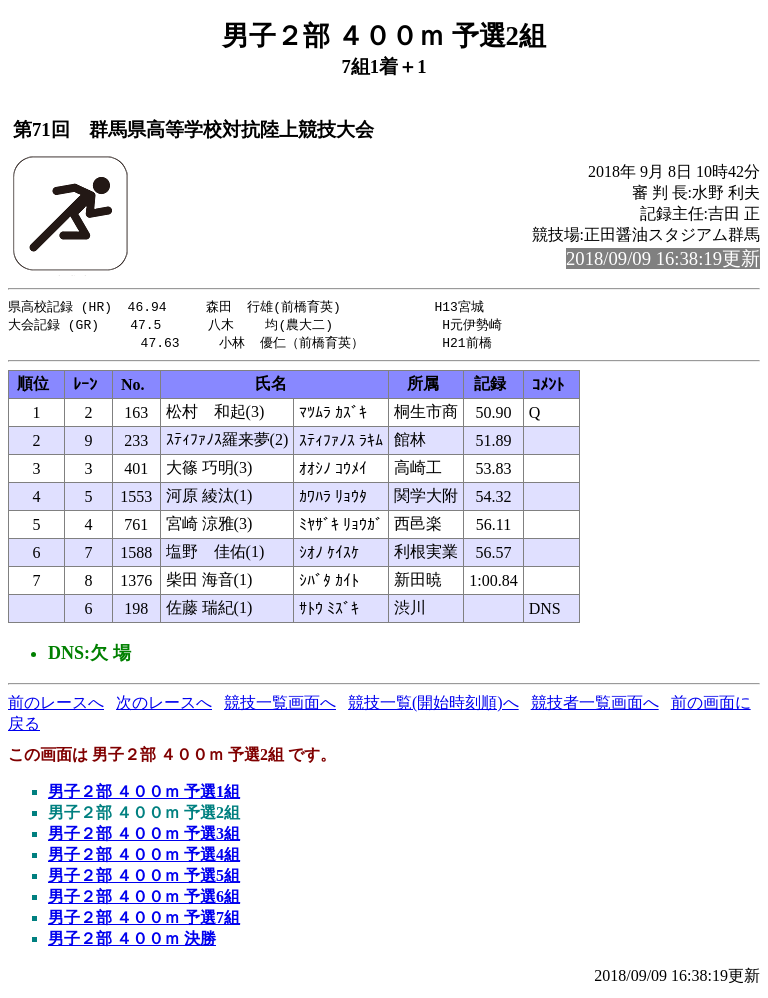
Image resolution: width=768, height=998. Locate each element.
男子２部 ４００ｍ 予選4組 (144, 857)
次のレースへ (164, 705)
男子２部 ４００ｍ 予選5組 (144, 878)
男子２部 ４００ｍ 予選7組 (144, 920)
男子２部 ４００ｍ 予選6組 (144, 899)
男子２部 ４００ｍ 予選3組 (144, 836)
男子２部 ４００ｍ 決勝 (132, 941)
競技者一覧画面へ (595, 705)
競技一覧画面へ (280, 705)
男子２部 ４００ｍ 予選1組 (144, 794)
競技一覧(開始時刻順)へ (433, 705)
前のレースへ (56, 705)
